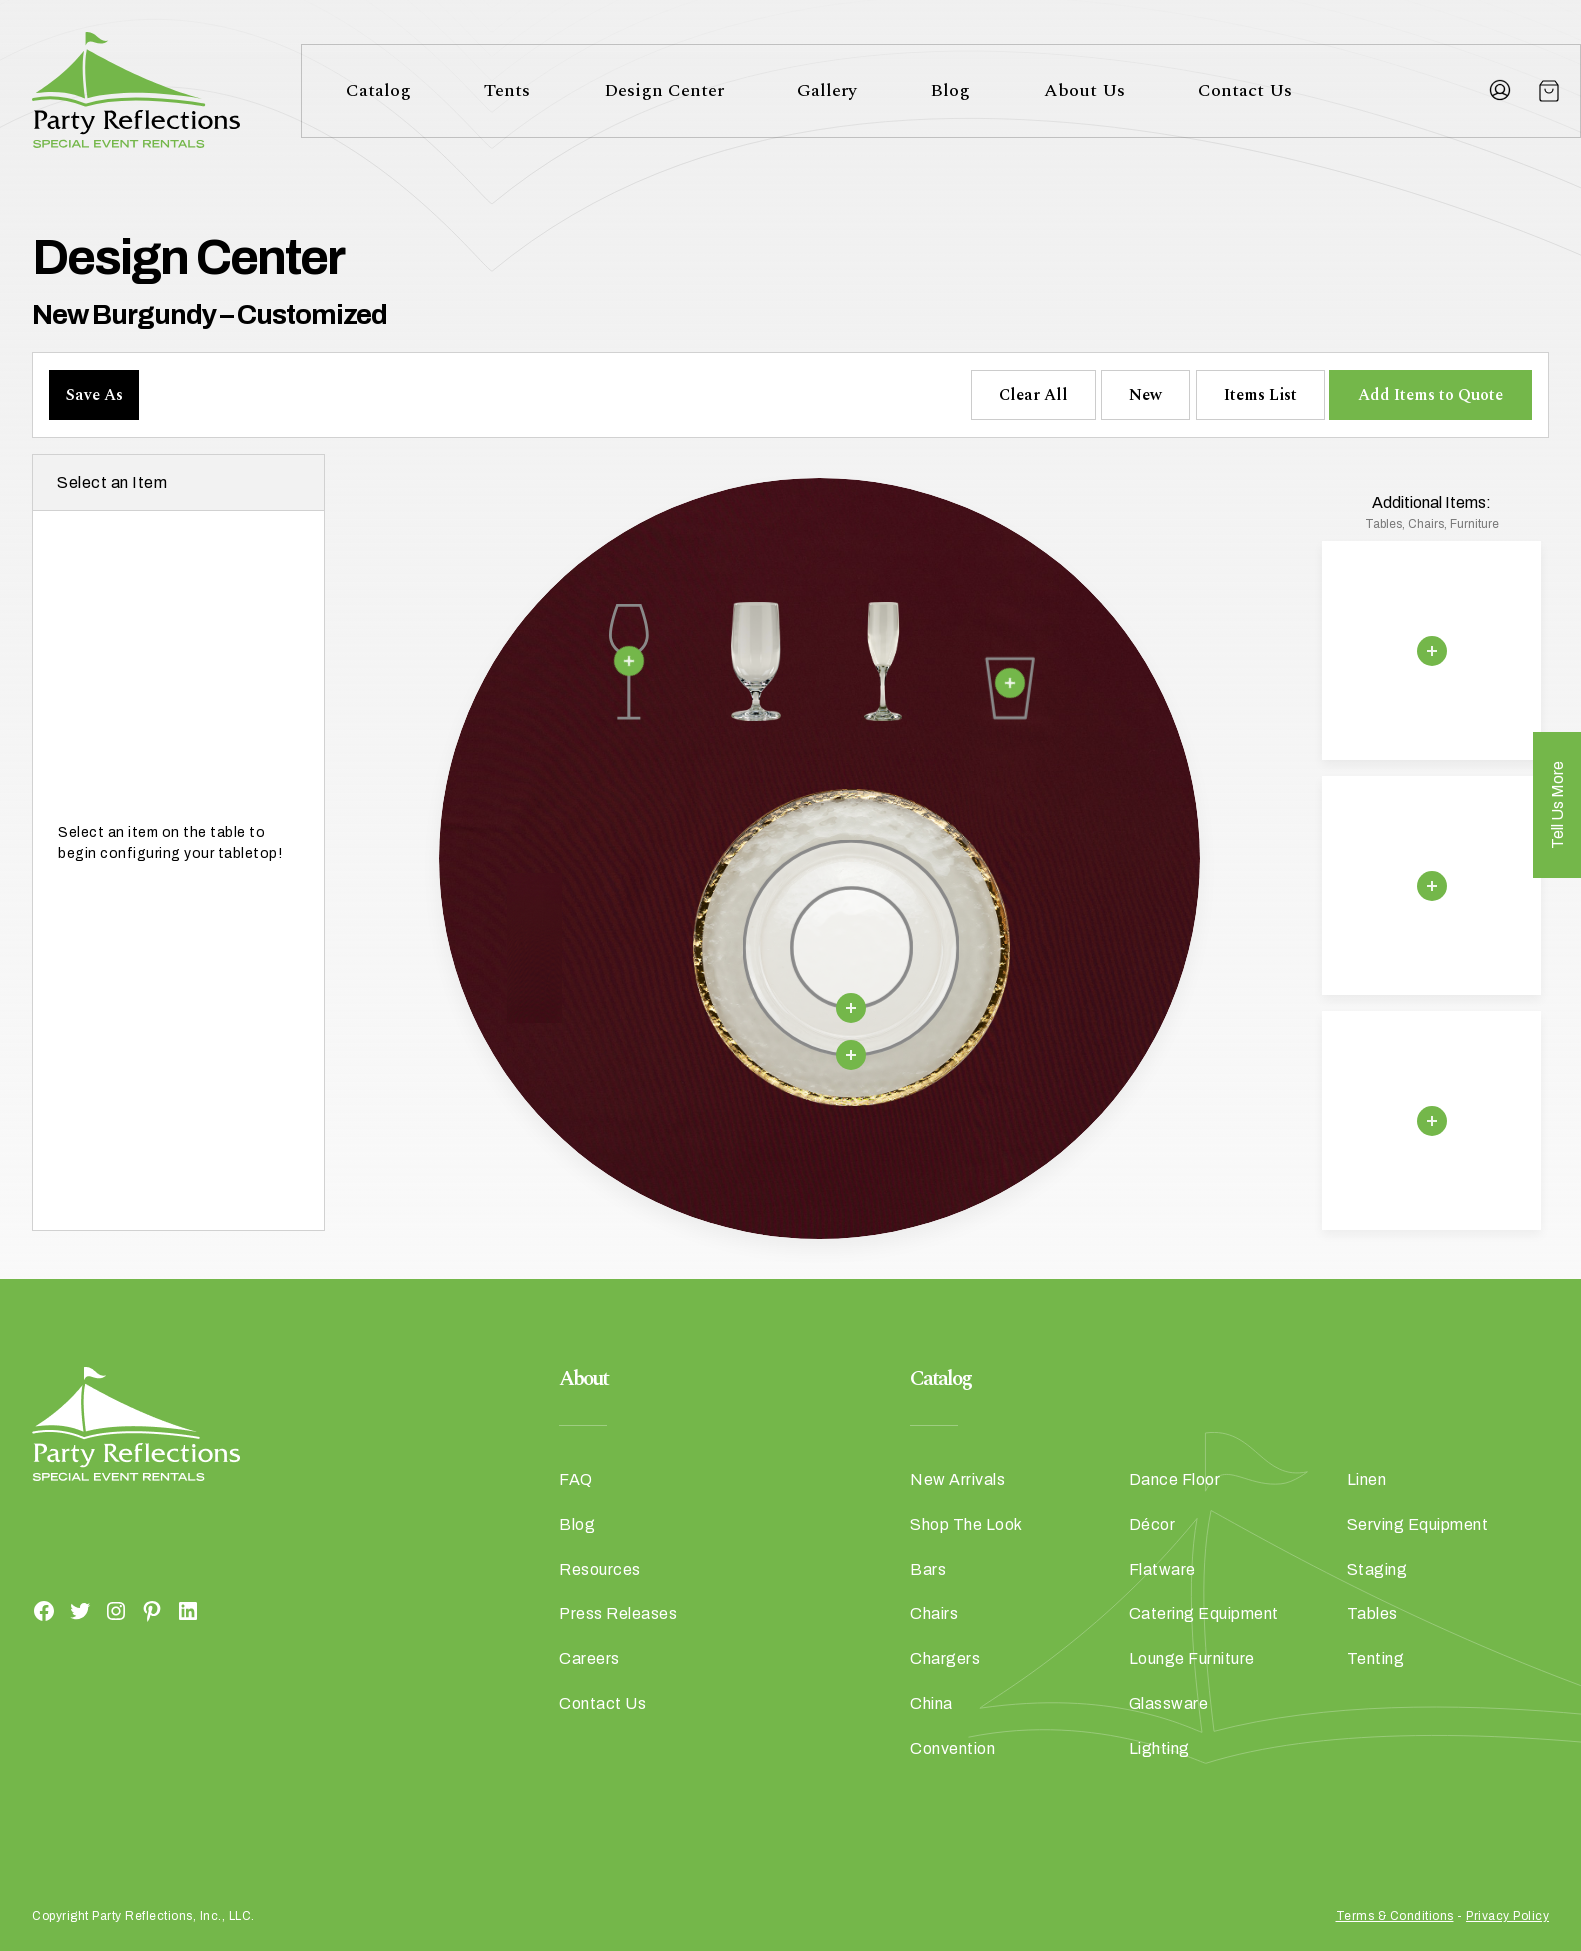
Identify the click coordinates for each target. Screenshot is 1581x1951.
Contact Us (1245, 90)
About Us (1084, 90)
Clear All (1033, 395)
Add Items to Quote (1430, 395)
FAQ (576, 1479)
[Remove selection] (629, 661)
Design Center (664, 90)
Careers (589, 1658)
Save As (94, 395)
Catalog (378, 90)
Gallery (827, 90)
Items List (1260, 395)
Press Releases (618, 1613)
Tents (507, 90)
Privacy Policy (1507, 1916)
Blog (950, 90)
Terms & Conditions (1395, 1916)
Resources (600, 1569)
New (1145, 395)
